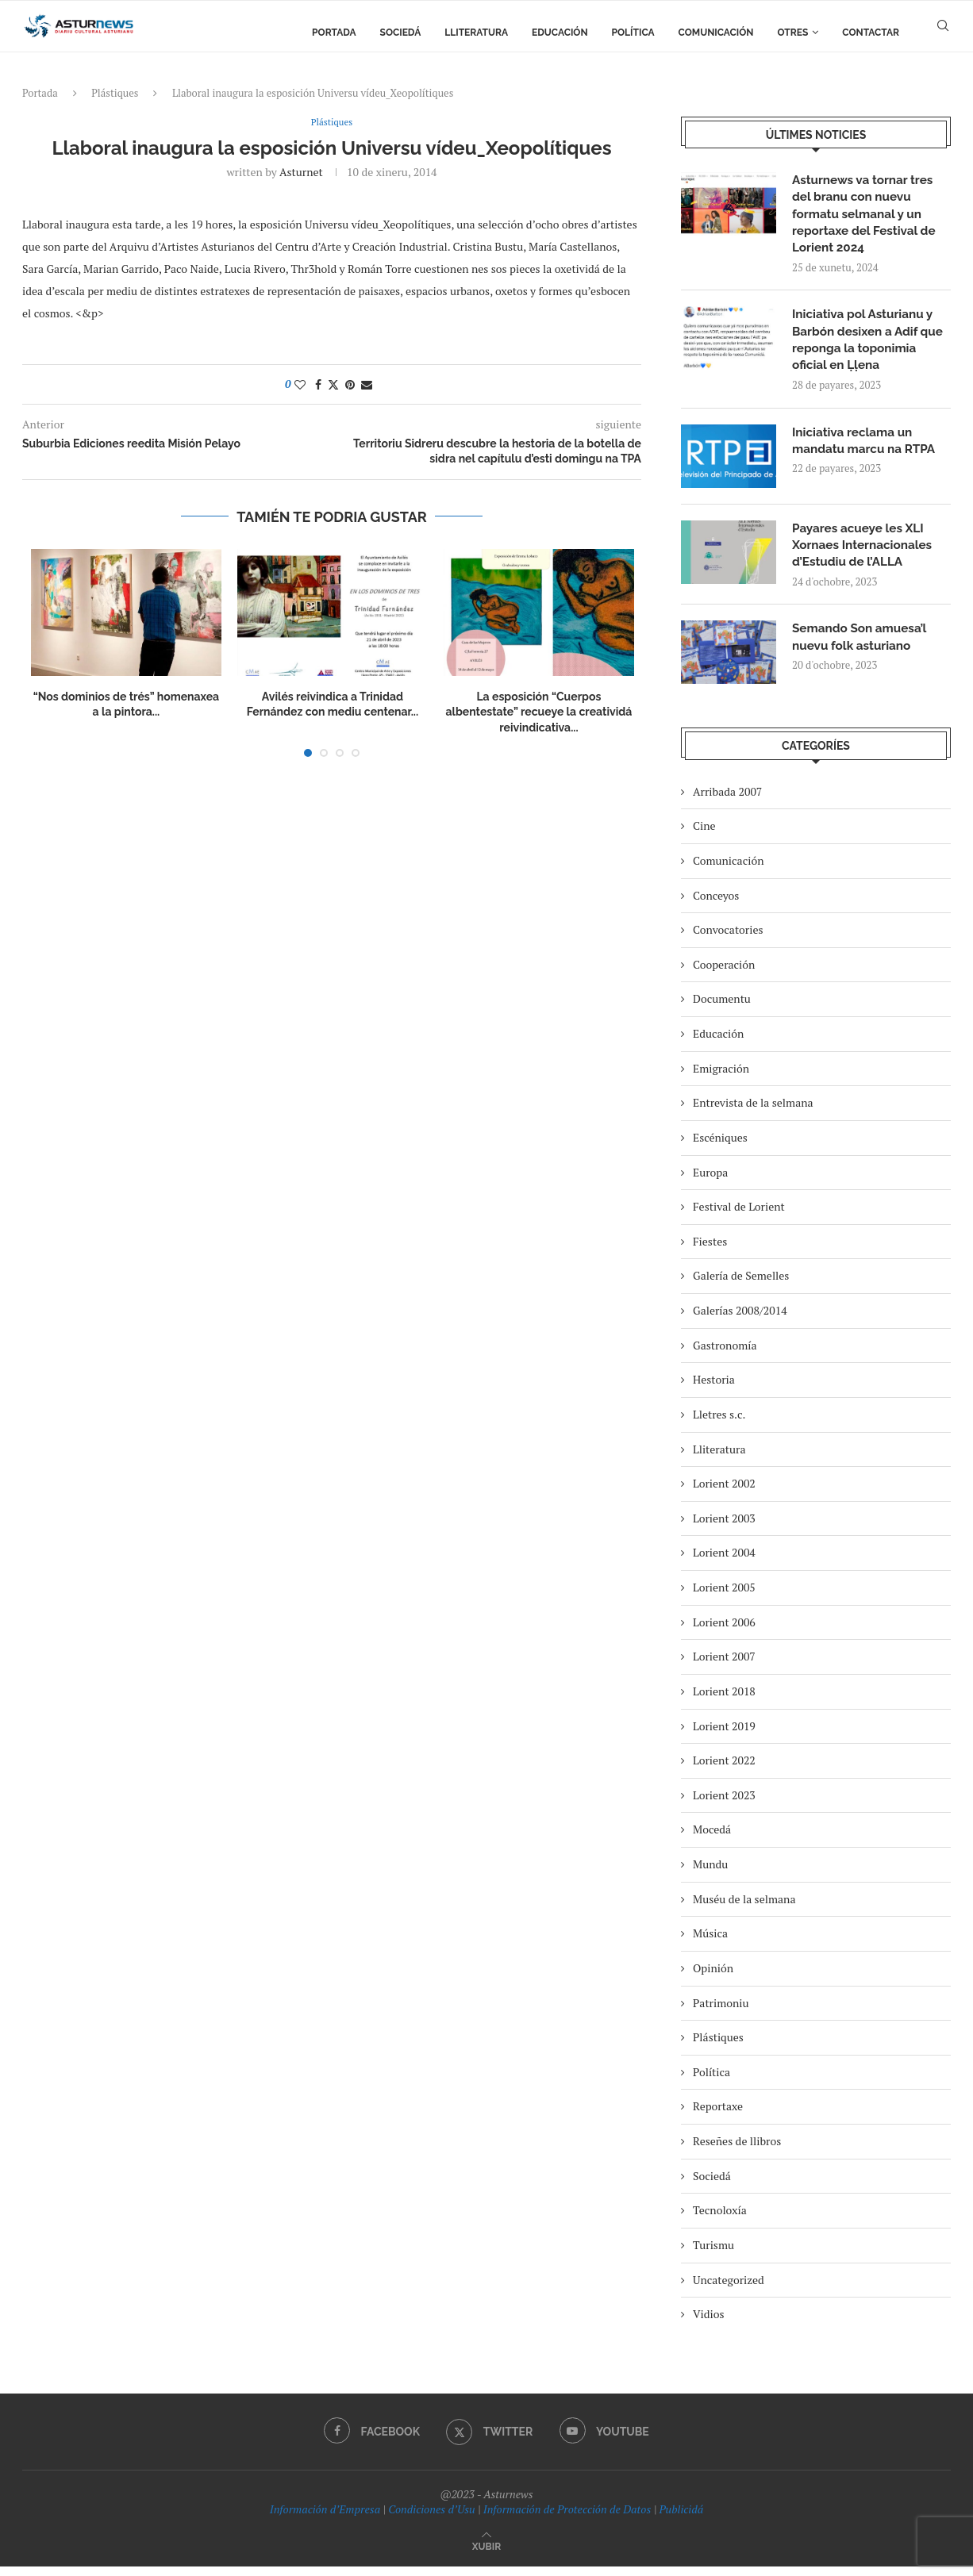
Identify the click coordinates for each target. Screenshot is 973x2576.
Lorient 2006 (724, 1631)
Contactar (870, 32)
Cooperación (724, 973)
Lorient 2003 (724, 1527)
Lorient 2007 (724, 1666)
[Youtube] (606, 2441)
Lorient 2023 (724, 1804)
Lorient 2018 (724, 1700)
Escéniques (720, 1146)
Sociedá (400, 32)
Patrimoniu (721, 2012)
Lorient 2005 (724, 1596)
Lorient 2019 (724, 1735)
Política (633, 32)
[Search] (943, 32)
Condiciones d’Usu (431, 2519)
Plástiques (114, 93)
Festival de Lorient (739, 1216)
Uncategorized (728, 2289)
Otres (793, 32)
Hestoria (714, 1389)
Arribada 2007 (727, 800)
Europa (710, 1181)
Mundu (710, 1873)
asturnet (301, 172)
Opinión (713, 1977)
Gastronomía (725, 1354)
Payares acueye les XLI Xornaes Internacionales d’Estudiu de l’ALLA (865, 553)
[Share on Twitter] (333, 385)
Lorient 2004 (724, 1562)
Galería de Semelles (741, 1285)
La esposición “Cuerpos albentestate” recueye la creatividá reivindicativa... (538, 713)
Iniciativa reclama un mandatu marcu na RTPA (867, 448)
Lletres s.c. (719, 1423)
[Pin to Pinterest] (350, 385)
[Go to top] (486, 2555)
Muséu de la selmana (744, 1908)
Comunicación (716, 32)
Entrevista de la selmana (753, 1112)
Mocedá (712, 1839)
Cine (704, 835)
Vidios (709, 2324)
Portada (334, 32)
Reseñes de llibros (737, 2150)
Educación (560, 32)
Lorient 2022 (724, 1770)
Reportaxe (718, 2116)
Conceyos (716, 904)
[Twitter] (489, 2441)
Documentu (722, 1008)
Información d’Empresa (325, 2519)
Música (710, 1943)
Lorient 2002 (724, 1493)
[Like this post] (300, 385)
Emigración (721, 1077)
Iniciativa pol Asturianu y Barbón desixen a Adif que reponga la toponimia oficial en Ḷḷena (871, 346)
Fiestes (710, 1250)
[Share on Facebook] (318, 385)
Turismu (713, 2254)
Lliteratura (476, 32)
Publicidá (681, 2519)
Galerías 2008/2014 (740, 1319)
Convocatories (728, 939)
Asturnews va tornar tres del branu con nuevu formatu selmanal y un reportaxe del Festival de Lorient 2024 (867, 216)
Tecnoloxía (720, 2220)
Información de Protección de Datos (567, 2519)
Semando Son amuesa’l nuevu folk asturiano (862, 648)
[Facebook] (370, 2441)
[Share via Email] (366, 385)
